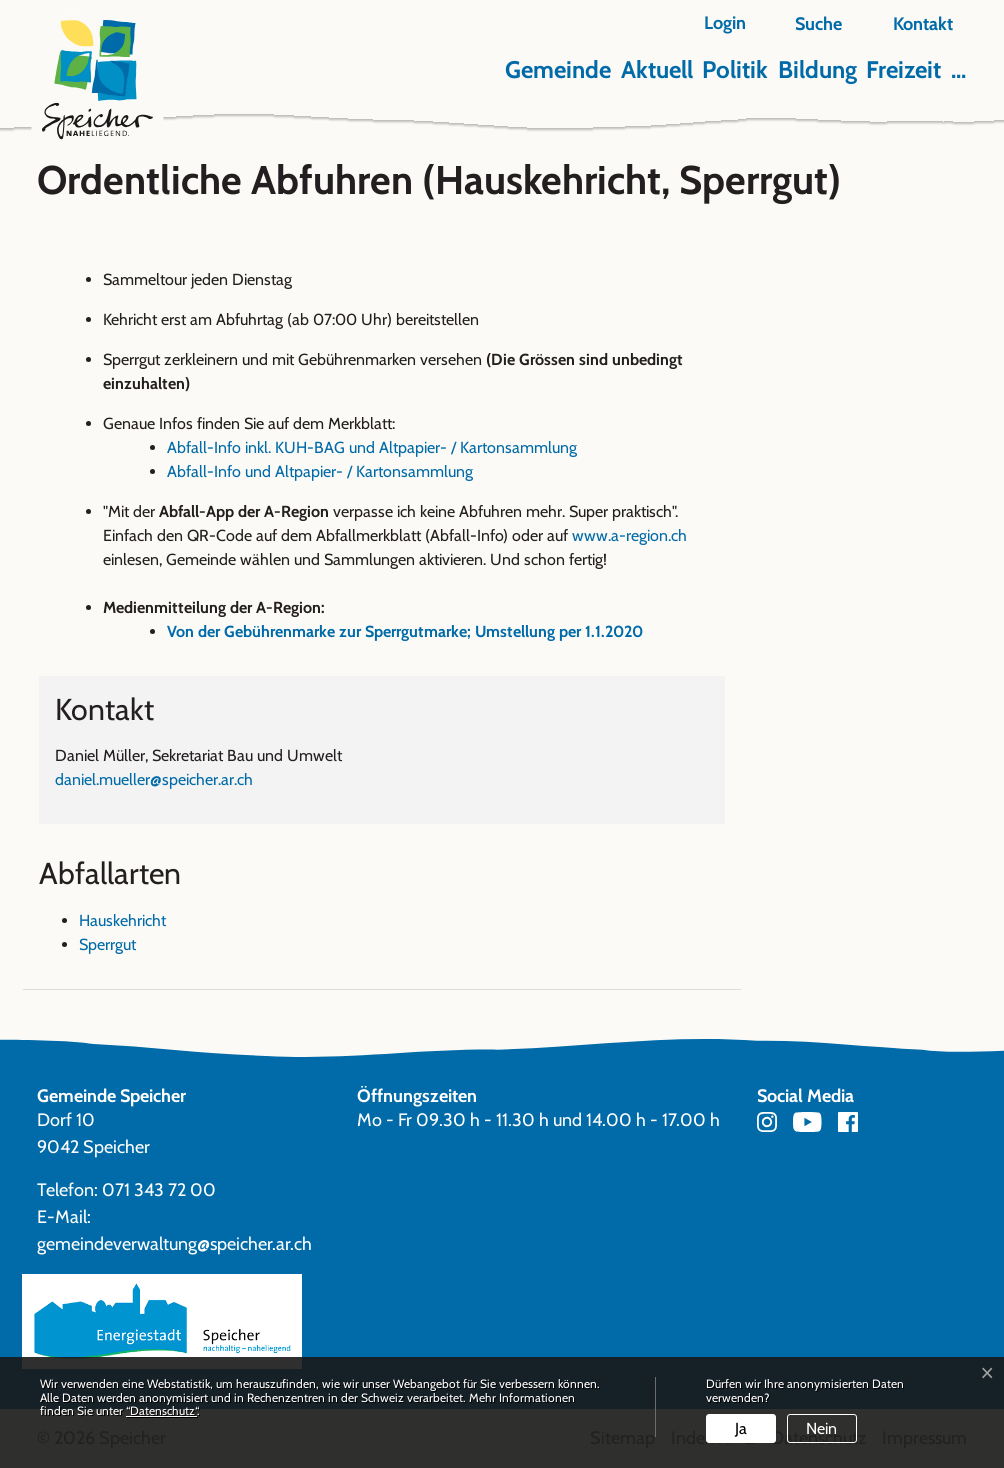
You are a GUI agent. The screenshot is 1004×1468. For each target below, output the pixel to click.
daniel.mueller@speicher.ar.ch (154, 779)
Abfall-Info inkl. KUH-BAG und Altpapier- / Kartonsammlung (382, 447)
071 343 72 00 (159, 1190)
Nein (821, 1428)
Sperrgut (107, 944)
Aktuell (657, 69)
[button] (807, 24)
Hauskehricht (122, 920)
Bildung (817, 69)
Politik (735, 69)
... (958, 69)
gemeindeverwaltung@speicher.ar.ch (174, 1244)
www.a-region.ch (639, 535)
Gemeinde (558, 69)
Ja (741, 1428)
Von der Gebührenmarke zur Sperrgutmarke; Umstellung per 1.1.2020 (405, 631)
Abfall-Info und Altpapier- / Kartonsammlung (320, 471)
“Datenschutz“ (161, 1410)
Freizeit (903, 69)
